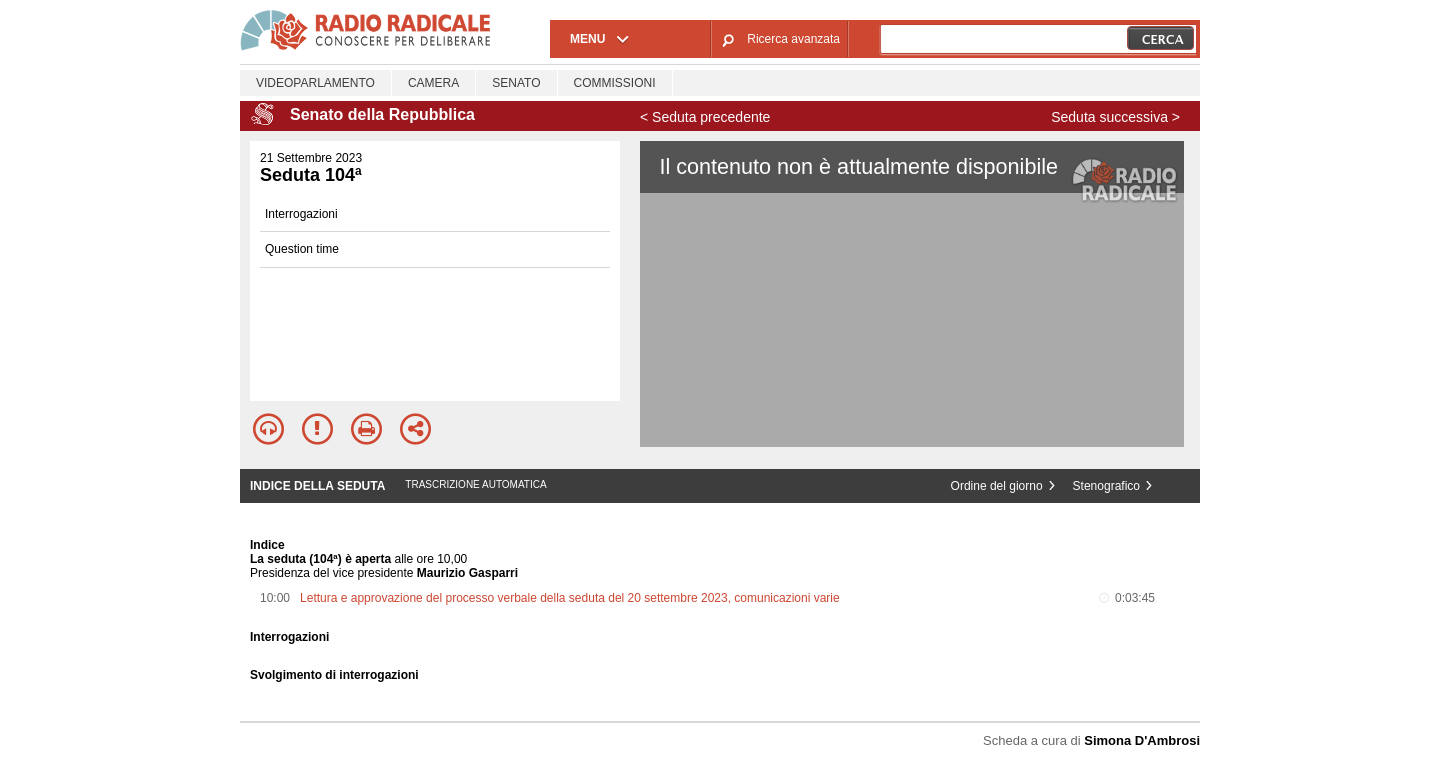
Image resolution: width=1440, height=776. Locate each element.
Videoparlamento (315, 83)
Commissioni (615, 83)
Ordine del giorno (997, 486)
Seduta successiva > (1115, 117)
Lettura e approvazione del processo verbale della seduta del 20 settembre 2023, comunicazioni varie (570, 598)
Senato (516, 83)
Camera (433, 83)
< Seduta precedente (705, 117)
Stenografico (1106, 486)
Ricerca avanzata (793, 39)
